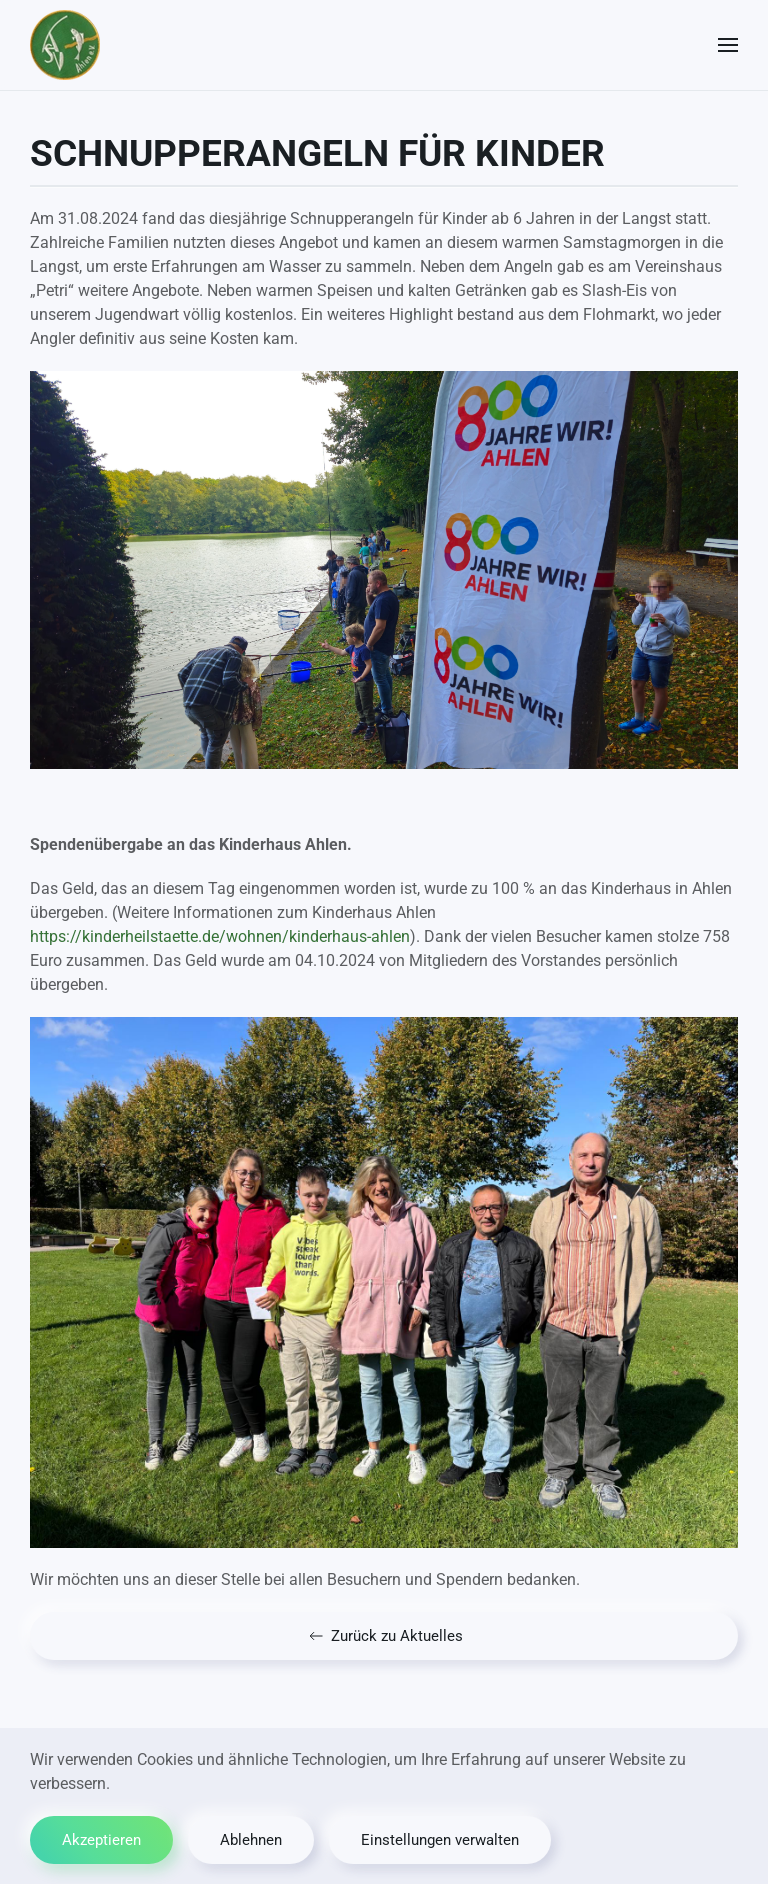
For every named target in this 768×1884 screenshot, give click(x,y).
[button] (728, 45)
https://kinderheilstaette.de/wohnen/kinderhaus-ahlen (220, 936)
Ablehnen (251, 1840)
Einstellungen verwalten (440, 1840)
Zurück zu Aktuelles (384, 1636)
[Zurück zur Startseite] (65, 45)
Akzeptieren (101, 1840)
